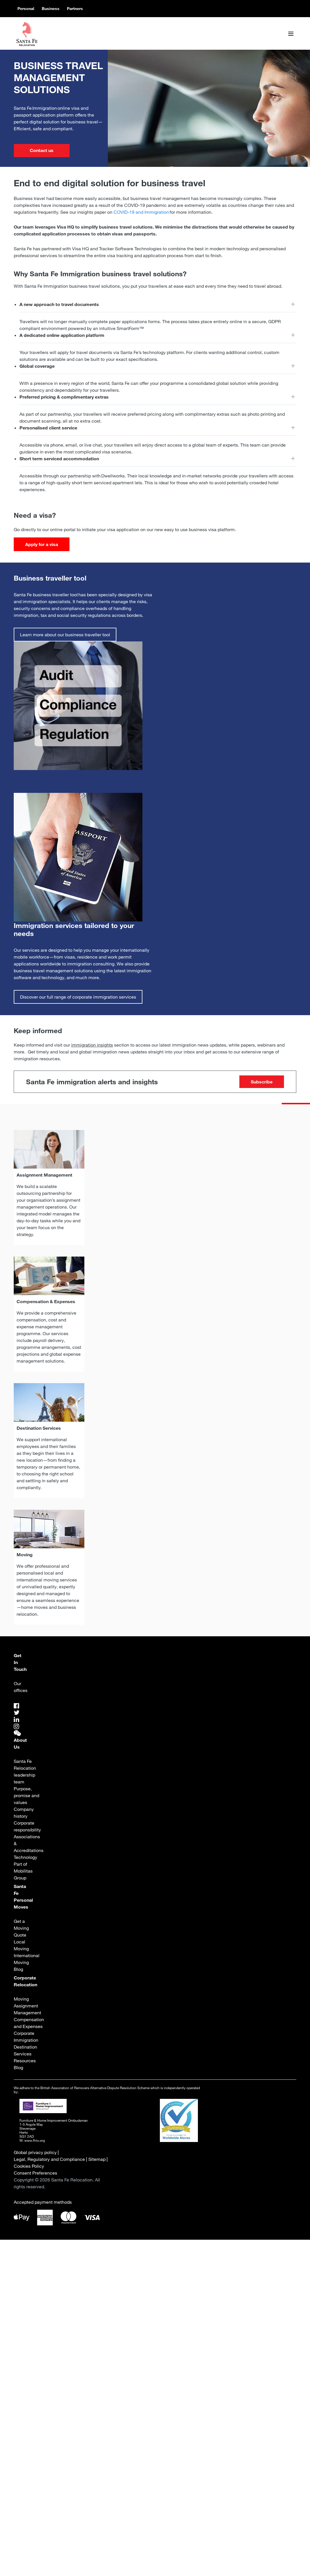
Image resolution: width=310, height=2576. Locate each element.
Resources (25, 2060)
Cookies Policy (29, 2166)
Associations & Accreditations (28, 1843)
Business (50, 8)
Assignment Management (27, 2009)
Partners (75, 8)
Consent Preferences (35, 2173)
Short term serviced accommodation (59, 458)
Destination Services (26, 2050)
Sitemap (97, 2159)
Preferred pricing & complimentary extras (64, 397)
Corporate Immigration (26, 2036)
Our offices (20, 1687)
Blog (18, 1969)
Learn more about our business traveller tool (65, 634)
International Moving (26, 1959)
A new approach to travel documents (59, 304)
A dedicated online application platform (61, 335)
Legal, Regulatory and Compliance (49, 2159)
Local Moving (21, 1945)
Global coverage (37, 366)
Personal (25, 8)
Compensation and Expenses (29, 2023)
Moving (21, 1999)
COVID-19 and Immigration (141, 212)
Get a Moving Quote (22, 1928)
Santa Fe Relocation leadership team (25, 1771)
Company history (24, 1812)
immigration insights (92, 1045)
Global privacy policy (35, 2152)
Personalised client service (48, 428)
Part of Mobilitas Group (24, 1871)
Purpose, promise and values (27, 1795)
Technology (25, 1857)
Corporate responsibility (27, 1826)
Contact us (41, 150)
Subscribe (262, 1082)
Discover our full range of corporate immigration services (78, 997)
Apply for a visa (41, 544)
